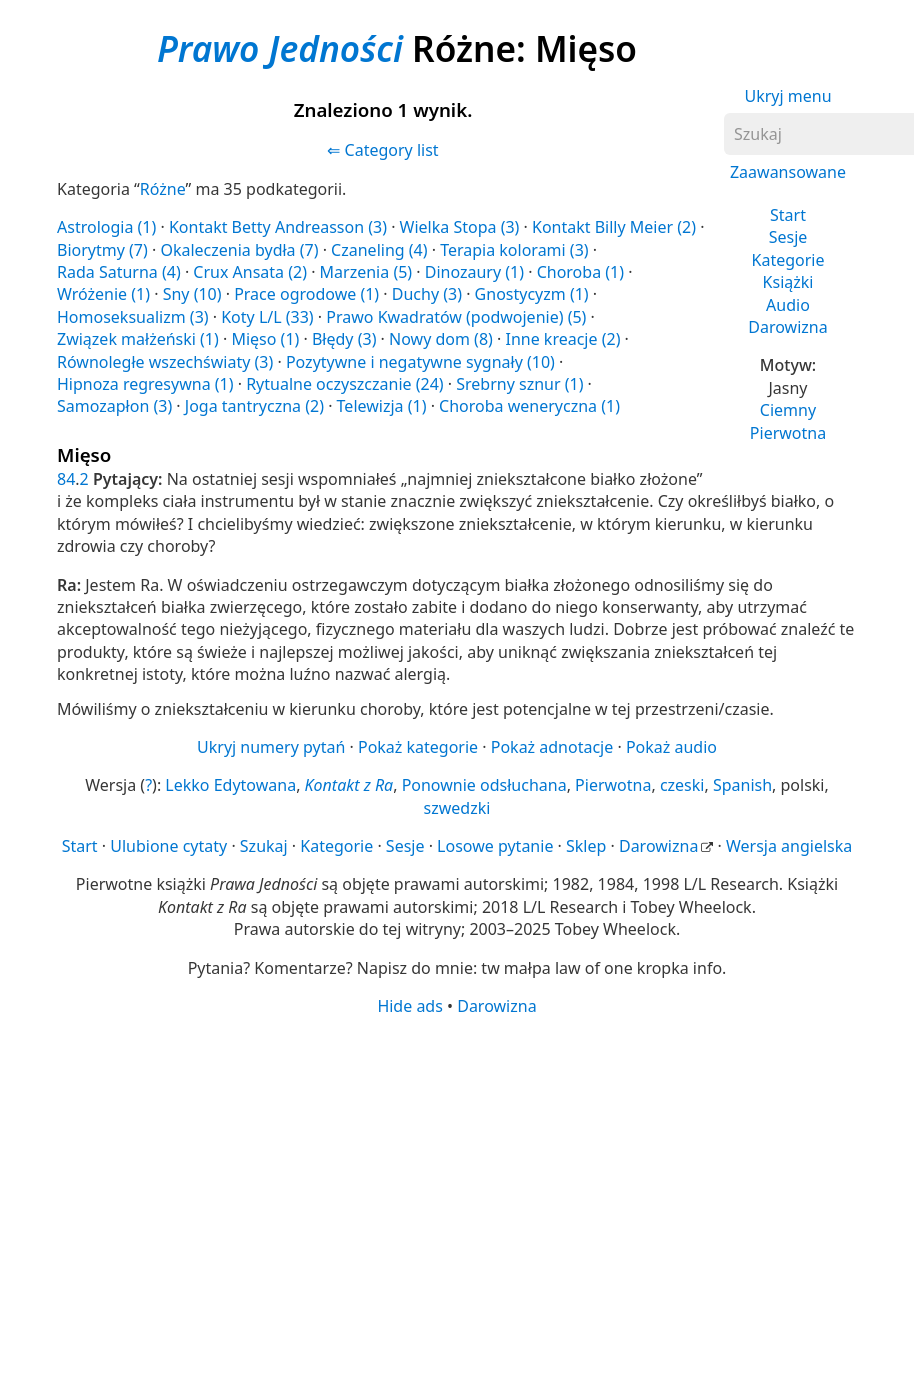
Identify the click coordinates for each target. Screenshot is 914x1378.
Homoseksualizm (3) (133, 317)
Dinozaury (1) (474, 272)
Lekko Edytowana (230, 785)
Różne (163, 189)
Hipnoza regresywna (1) (145, 384)
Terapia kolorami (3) (514, 250)
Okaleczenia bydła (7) (239, 250)
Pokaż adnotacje (552, 747)
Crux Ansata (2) (250, 272)
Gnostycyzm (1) (532, 294)
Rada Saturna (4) (119, 272)
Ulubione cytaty (168, 846)
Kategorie (788, 260)
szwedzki (457, 808)
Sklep (586, 846)
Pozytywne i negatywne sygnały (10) (420, 362)
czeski (682, 785)
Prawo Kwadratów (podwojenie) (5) (456, 317)
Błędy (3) (344, 339)
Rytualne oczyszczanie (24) (344, 384)
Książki (788, 282)
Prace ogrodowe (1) (306, 294)
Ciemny (788, 410)
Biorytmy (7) (102, 250)
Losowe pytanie (495, 846)
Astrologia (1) (106, 227)
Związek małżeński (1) (138, 339)
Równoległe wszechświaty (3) (165, 362)
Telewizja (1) (382, 406)
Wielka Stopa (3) (460, 227)
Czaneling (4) (379, 250)
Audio (788, 305)
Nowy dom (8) (441, 339)
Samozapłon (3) (114, 406)
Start (788, 215)
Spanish (742, 785)
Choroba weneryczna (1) (529, 406)
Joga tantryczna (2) (254, 406)
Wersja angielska (789, 846)
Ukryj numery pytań (271, 747)
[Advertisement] (448, 1173)
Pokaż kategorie (418, 747)
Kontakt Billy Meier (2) (614, 227)
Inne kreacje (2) (562, 339)
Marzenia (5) (366, 272)
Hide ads (410, 1006)
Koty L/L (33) (267, 317)
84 (66, 479)
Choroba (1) (580, 272)
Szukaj (264, 846)
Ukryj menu (787, 96)
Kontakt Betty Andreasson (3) (278, 227)
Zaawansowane (788, 172)
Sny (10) (192, 294)
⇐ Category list (382, 150)
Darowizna (787, 327)
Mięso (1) (265, 339)
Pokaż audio (671, 747)
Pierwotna (788, 433)
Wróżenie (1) (103, 294)
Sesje (788, 237)
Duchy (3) (427, 294)
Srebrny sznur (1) (519, 384)
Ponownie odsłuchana (484, 785)
